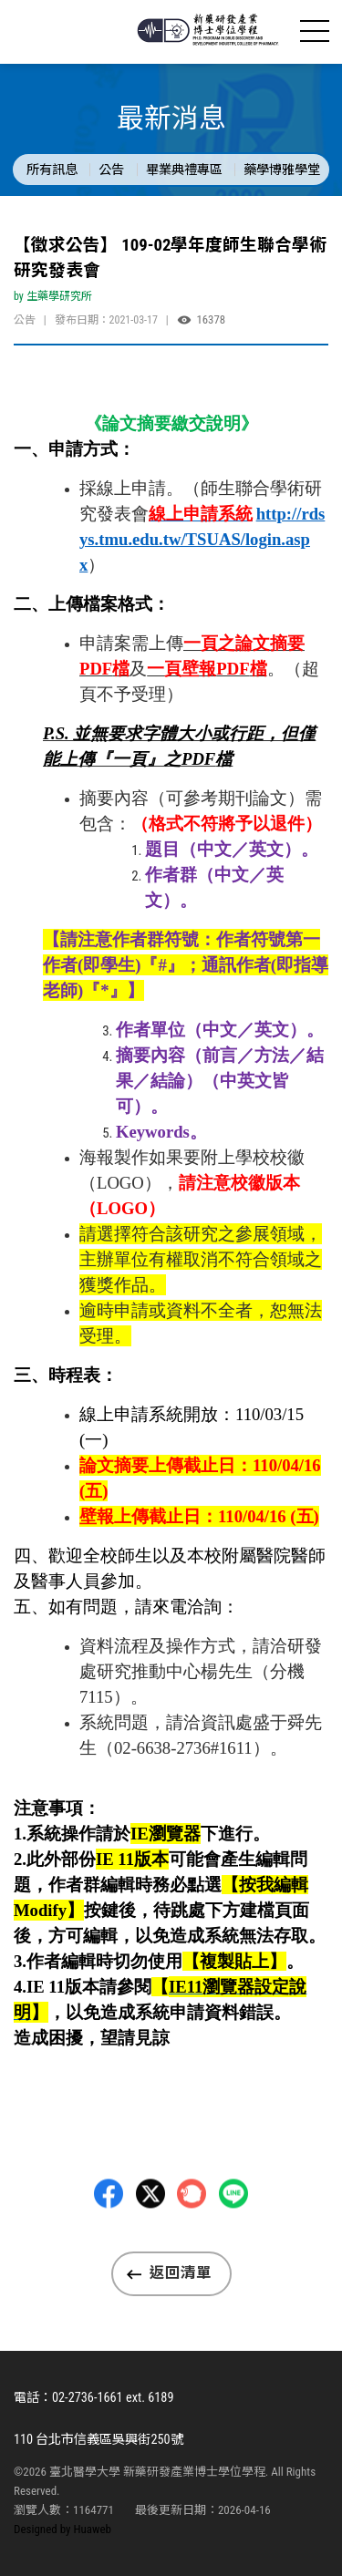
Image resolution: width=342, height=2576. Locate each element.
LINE (233, 2241)
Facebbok (108, 2241)
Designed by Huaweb (62, 2529)
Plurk (191, 2241)
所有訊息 (52, 169)
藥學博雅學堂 (282, 169)
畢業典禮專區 (184, 169)
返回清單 (181, 2273)
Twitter (150, 2241)
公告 (111, 169)
